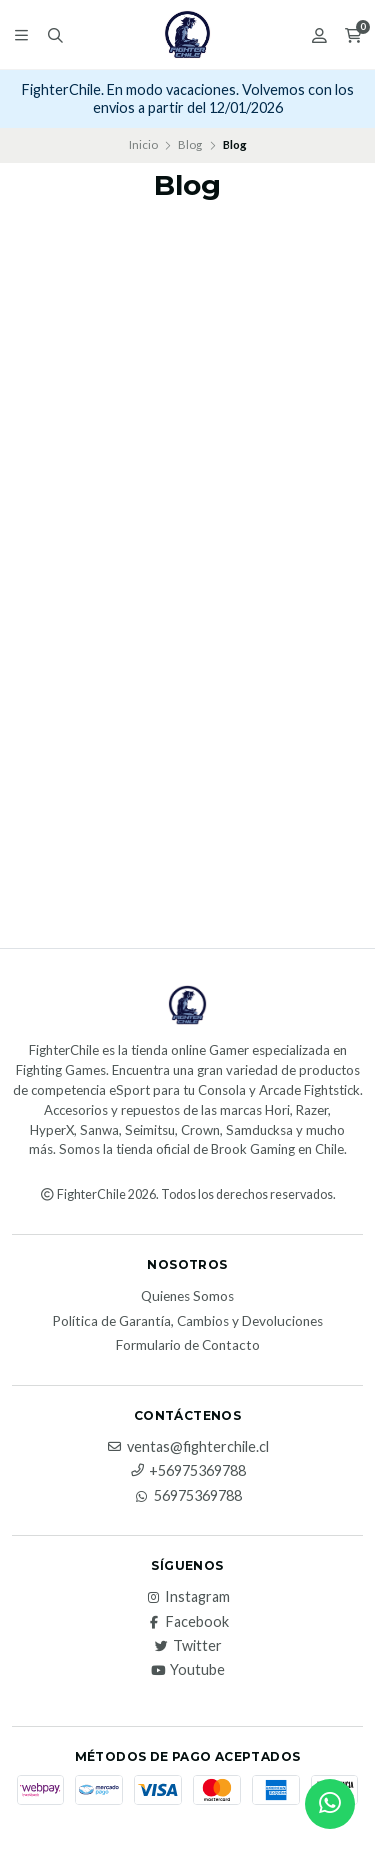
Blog (190, 144)
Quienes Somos (187, 1297)
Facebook (187, 1622)
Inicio (143, 144)
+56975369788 (187, 1471)
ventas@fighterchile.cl (188, 1447)
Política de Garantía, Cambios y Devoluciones (187, 1322)
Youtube (187, 1670)
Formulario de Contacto (188, 1346)
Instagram (187, 1597)
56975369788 (188, 1496)
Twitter (187, 1646)
